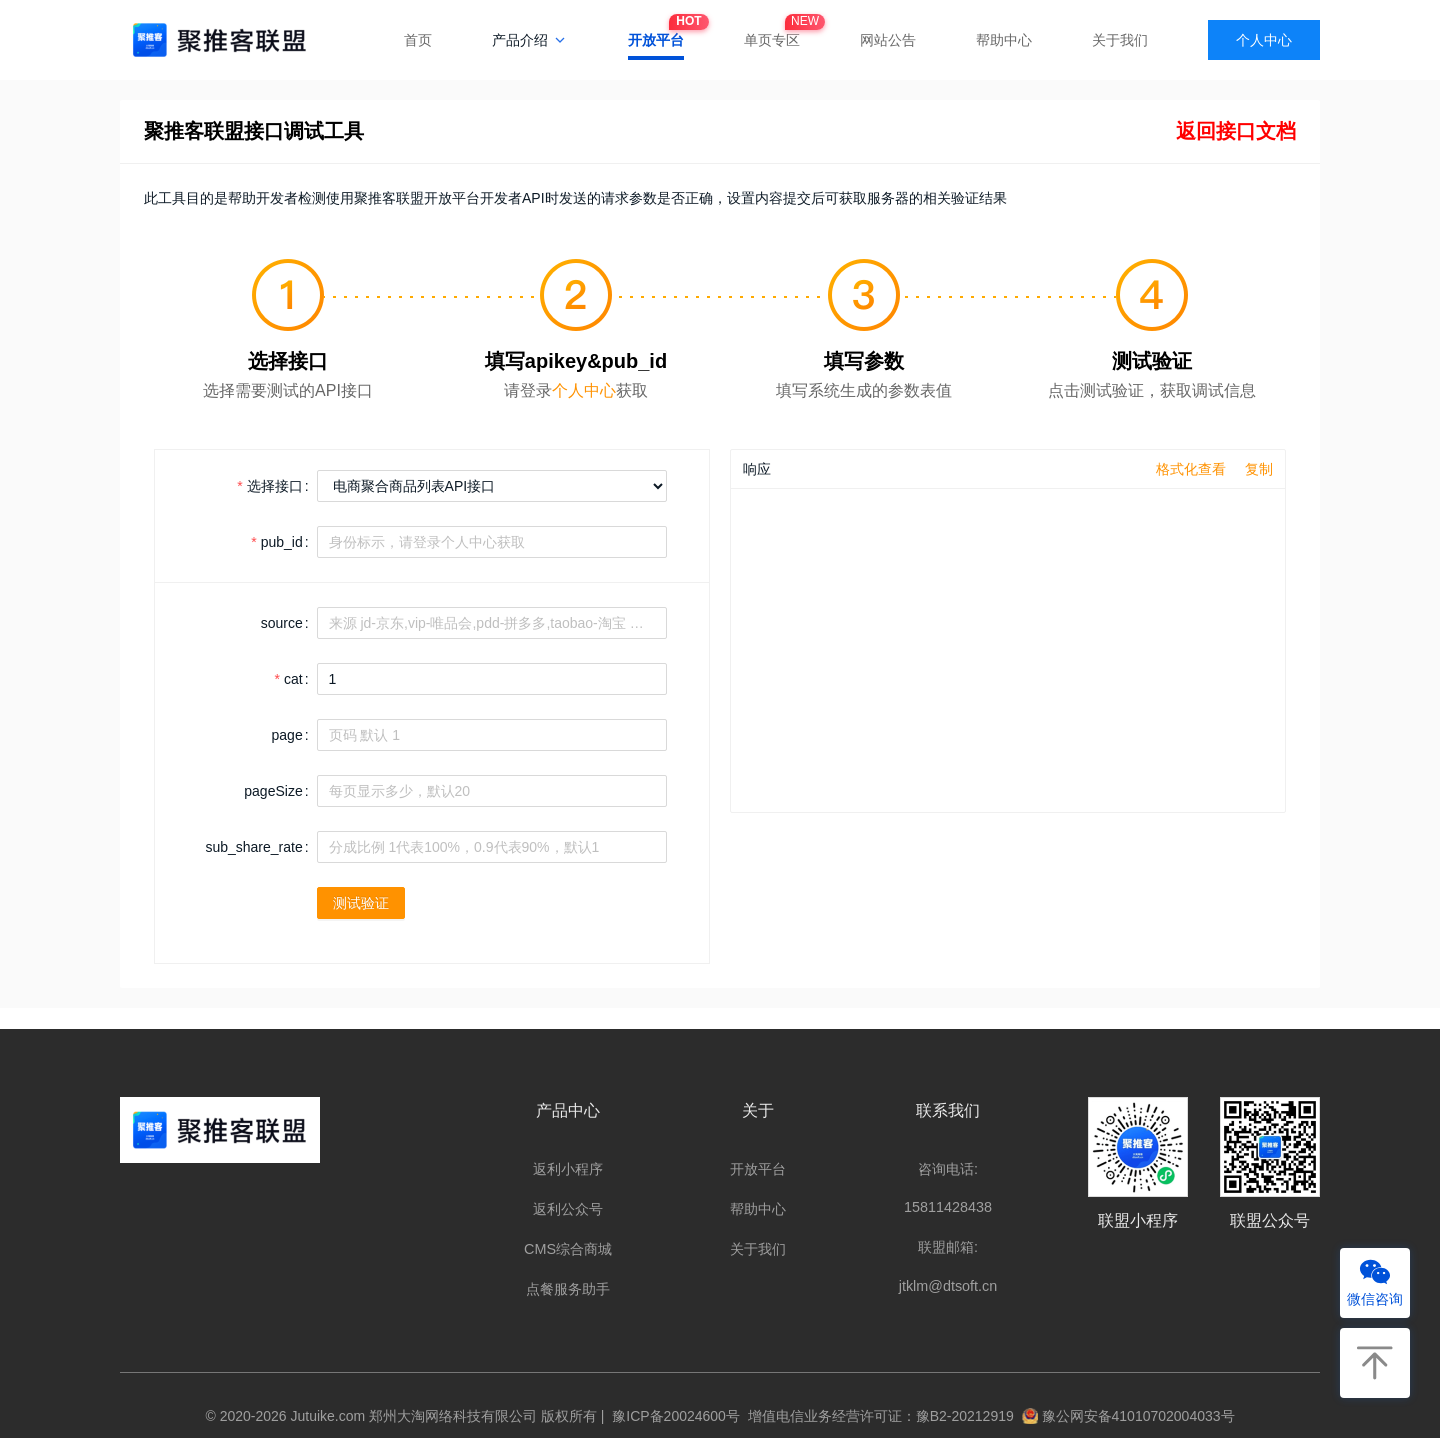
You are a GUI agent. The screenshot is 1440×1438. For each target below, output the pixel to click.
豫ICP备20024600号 (672, 1416)
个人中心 (1264, 40)
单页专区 (772, 34)
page (287, 735)
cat (293, 679)
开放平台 (656, 34)
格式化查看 (1191, 469)
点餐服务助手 (568, 1289)
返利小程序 (568, 1169)
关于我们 (1120, 40)
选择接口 (275, 486)
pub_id (282, 542)
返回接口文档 (1236, 131)
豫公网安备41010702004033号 (1128, 1416)
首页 (418, 40)
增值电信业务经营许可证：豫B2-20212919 (877, 1416)
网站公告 (888, 40)
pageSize (273, 791)
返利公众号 (568, 1209)
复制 (1259, 469)
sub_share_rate (253, 847)
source (282, 623)
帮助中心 (1004, 40)
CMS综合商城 (568, 1249)
